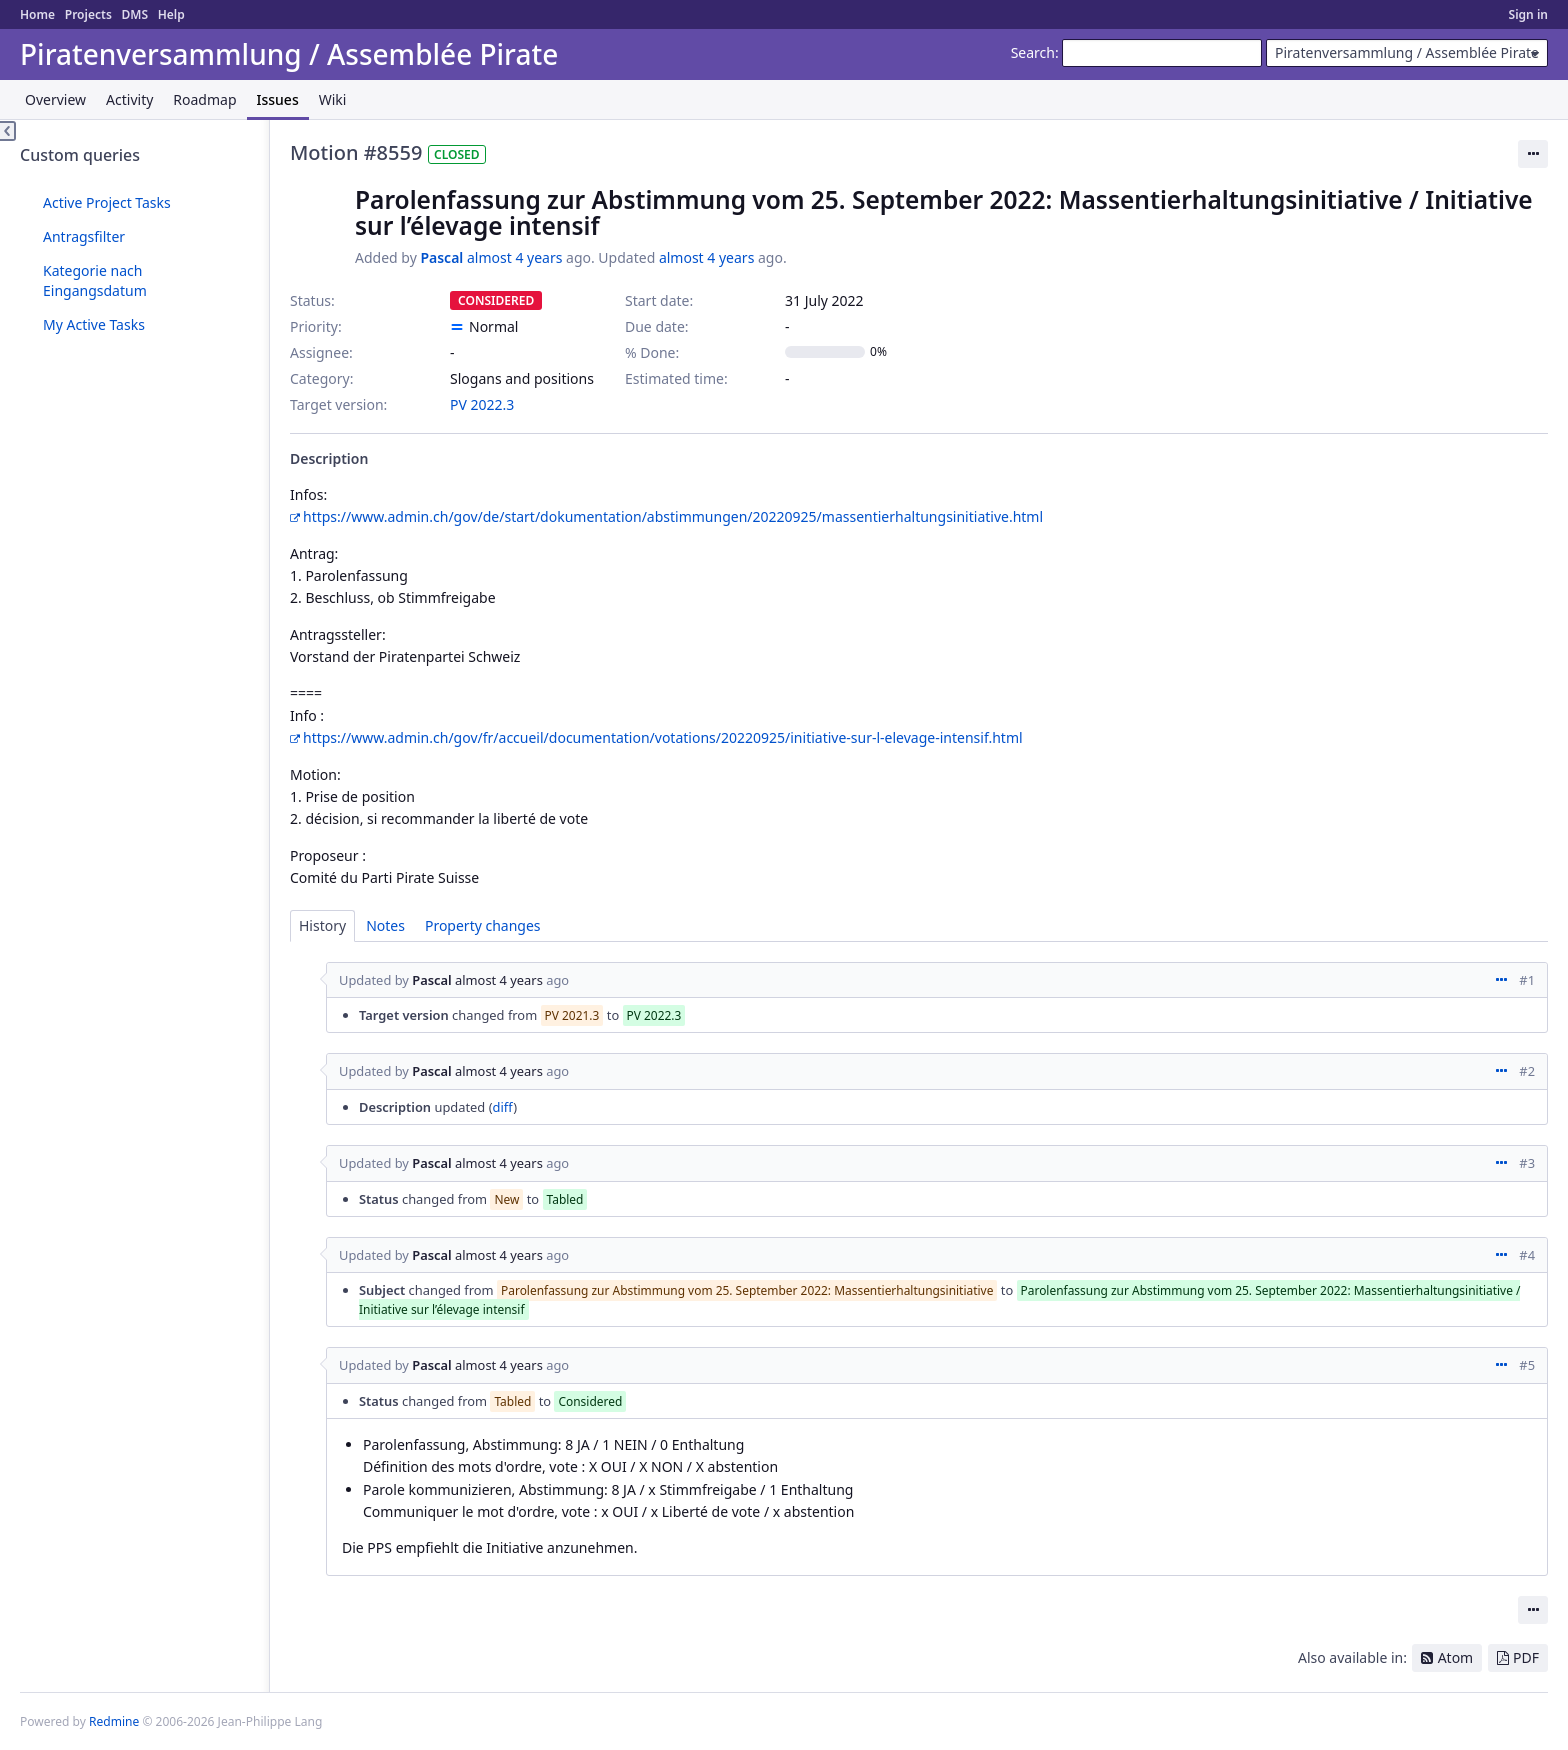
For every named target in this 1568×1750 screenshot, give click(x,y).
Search (1033, 52)
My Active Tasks (94, 324)
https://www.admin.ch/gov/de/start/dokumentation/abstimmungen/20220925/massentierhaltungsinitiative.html (673, 516)
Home (37, 14)
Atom (1456, 1657)
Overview (55, 99)
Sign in (1528, 14)
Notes (385, 925)
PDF (1526, 1657)
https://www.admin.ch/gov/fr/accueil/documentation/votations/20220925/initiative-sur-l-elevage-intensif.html (663, 737)
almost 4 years (514, 257)
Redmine (114, 1721)
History (322, 925)
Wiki (333, 99)
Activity (129, 99)
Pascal (441, 257)
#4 (1527, 1255)
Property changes (483, 925)
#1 (1527, 980)
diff (503, 1107)
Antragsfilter (84, 236)
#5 (1527, 1365)
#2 (1527, 1071)
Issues (278, 99)
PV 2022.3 (482, 404)
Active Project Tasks (107, 202)
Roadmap (204, 99)
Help (171, 14)
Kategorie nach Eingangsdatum (95, 280)
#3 (1527, 1163)
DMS (134, 14)
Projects (88, 14)
